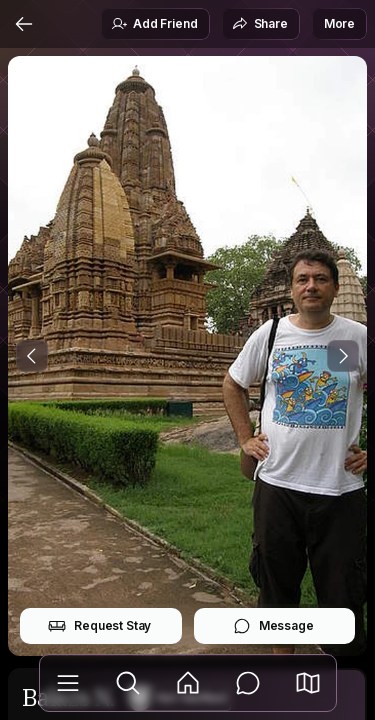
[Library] (68, 683)
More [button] (339, 23)
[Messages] (248, 683)
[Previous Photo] (32, 356)
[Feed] (188, 683)
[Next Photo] (343, 356)
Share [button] (260, 24)
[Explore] (128, 683)
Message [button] (273, 626)
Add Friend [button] (154, 24)
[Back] (24, 24)
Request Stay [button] (99, 626)
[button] (308, 683)
